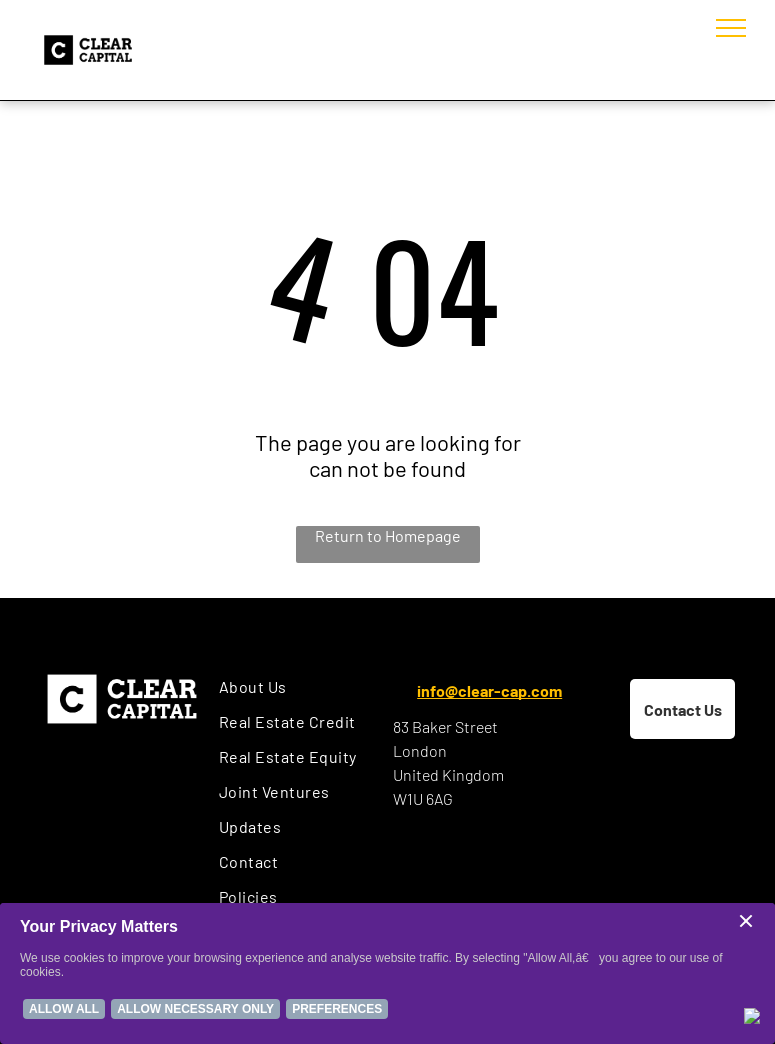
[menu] (731, 28)
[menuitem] (300, 686)
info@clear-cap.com (489, 690)
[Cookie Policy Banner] (387, 973)
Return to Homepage (388, 535)
